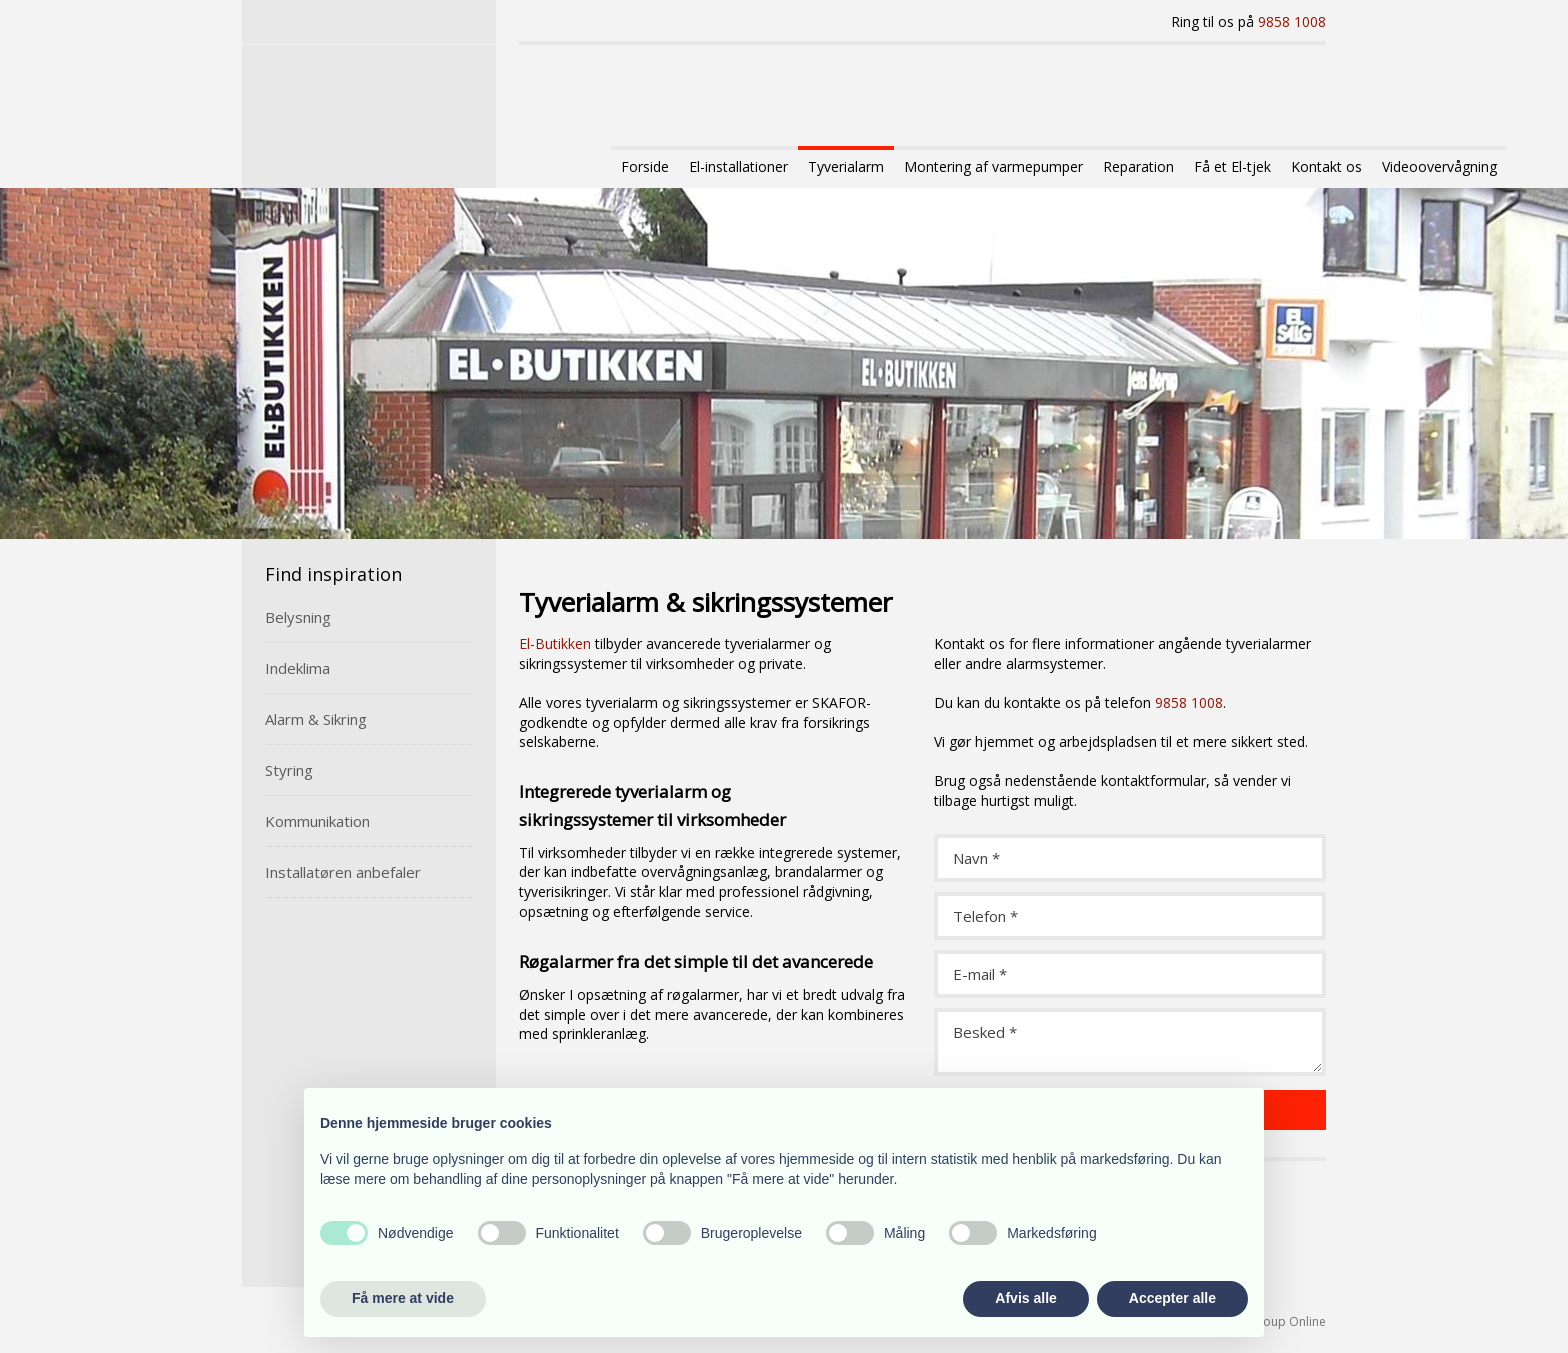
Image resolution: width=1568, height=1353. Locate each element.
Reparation (1138, 166)
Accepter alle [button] (1172, 1298)
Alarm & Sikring (316, 719)
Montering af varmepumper (993, 166)
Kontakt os (1326, 166)
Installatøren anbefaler (343, 872)
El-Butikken (555, 643)
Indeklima (297, 668)
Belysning (298, 617)
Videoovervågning (1439, 166)
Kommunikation (317, 821)
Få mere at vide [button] (403, 1298)
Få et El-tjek (1232, 166)
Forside (645, 166)
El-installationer (738, 166)
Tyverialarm (846, 166)
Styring (289, 770)
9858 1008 (1292, 21)
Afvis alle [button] (1025, 1298)
